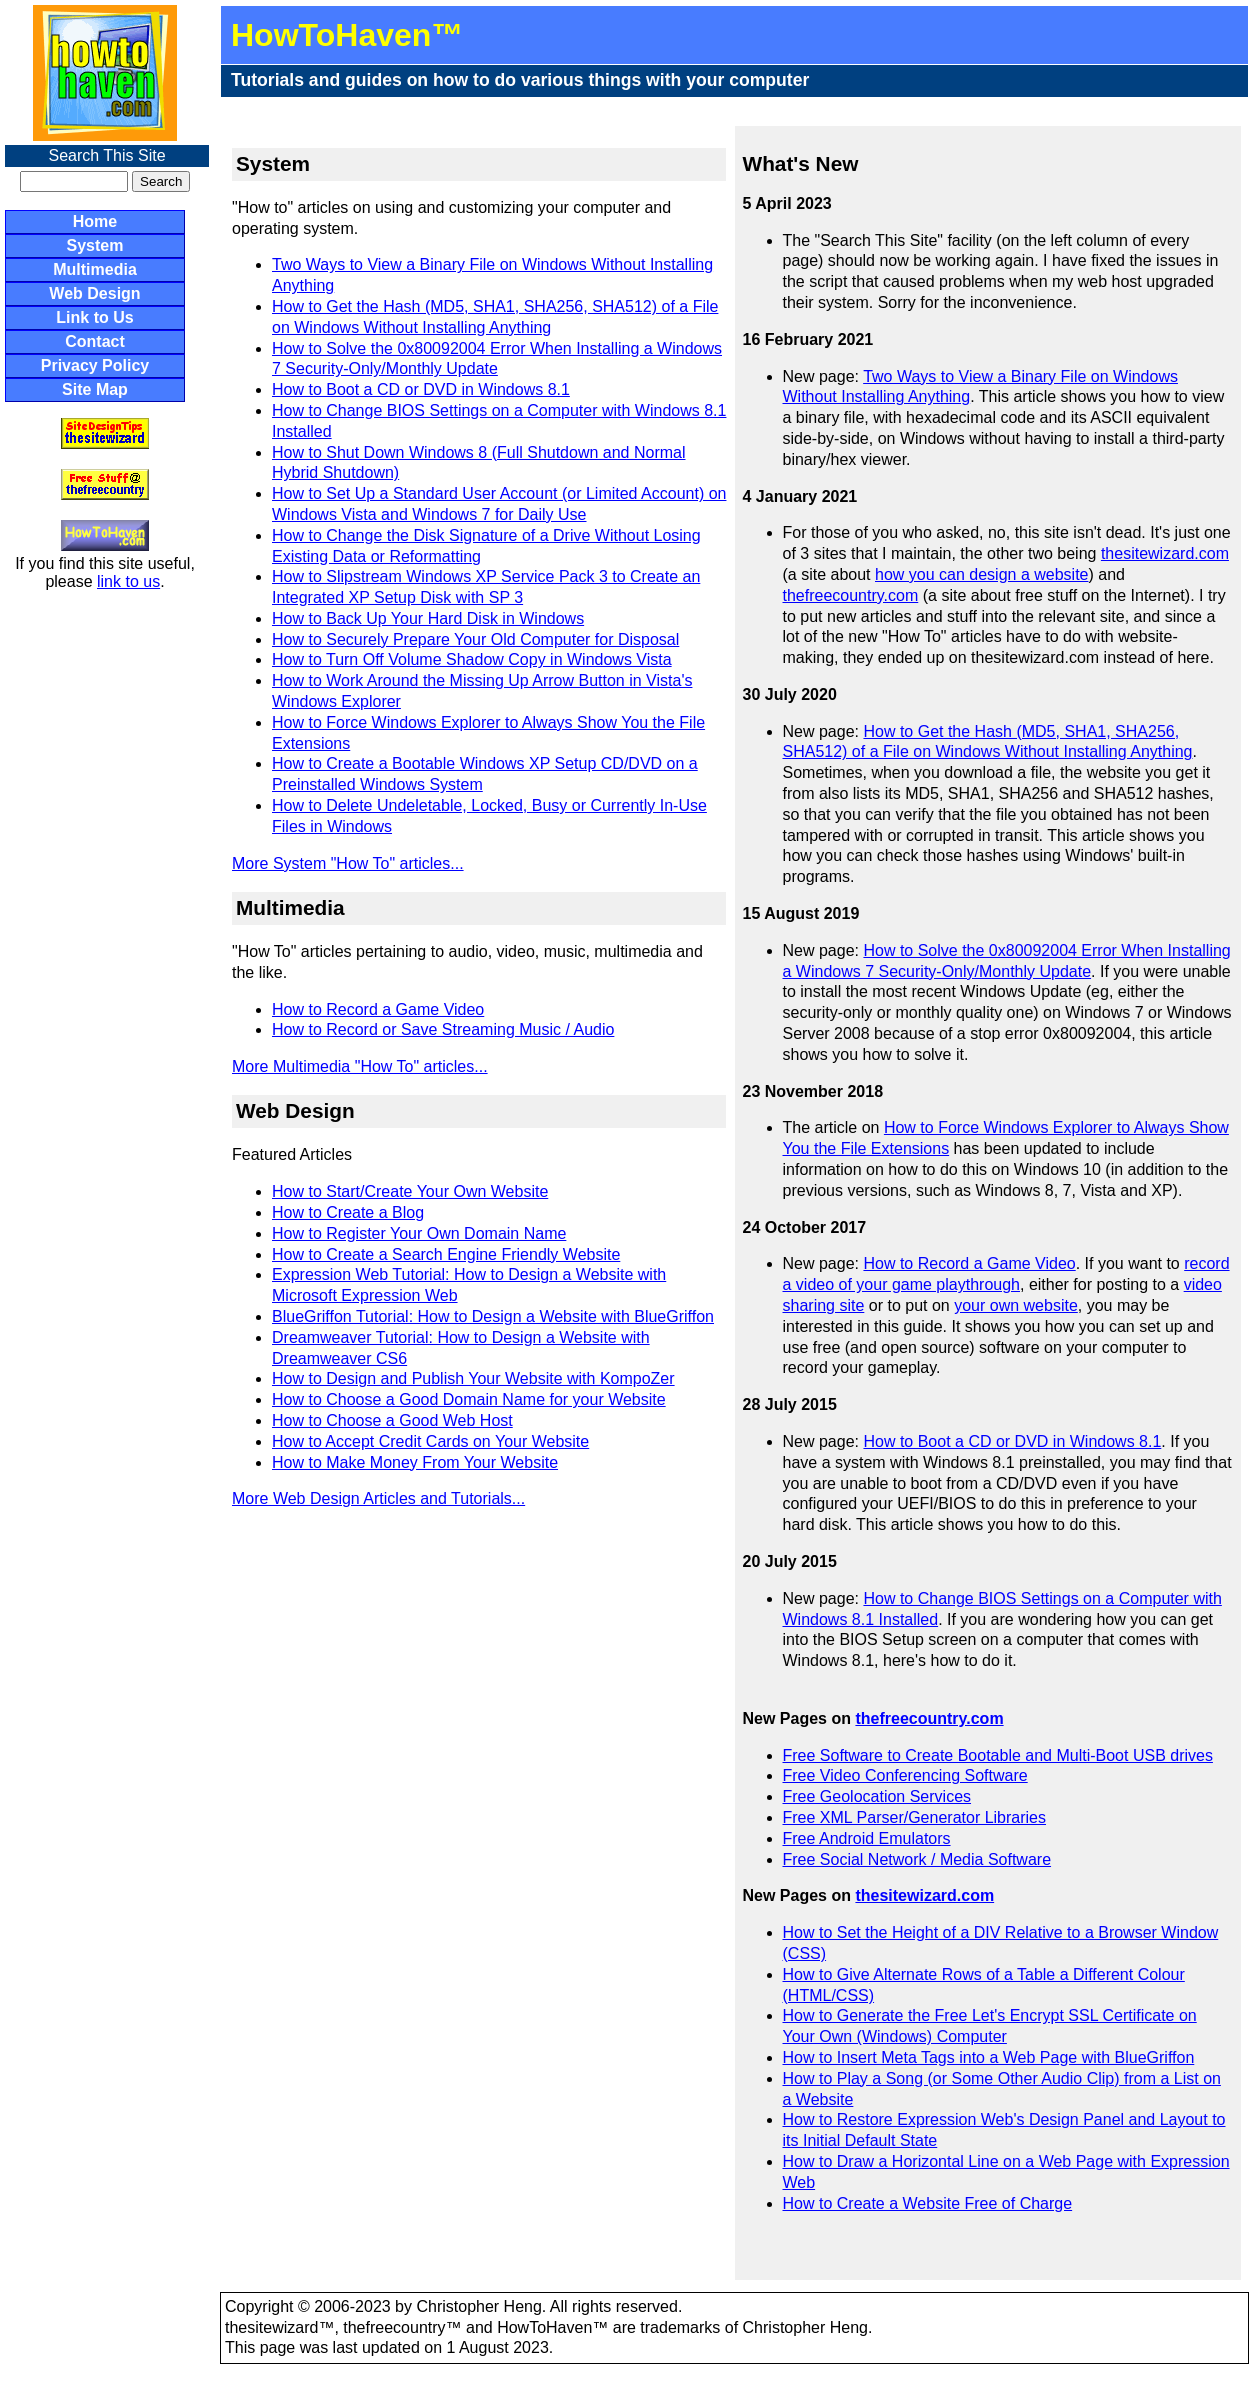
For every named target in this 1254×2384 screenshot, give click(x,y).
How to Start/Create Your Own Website (410, 1191)
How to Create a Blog (348, 1212)
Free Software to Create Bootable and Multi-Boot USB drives (998, 1755)
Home (95, 221)
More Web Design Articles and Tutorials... (378, 1498)
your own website (1016, 1305)
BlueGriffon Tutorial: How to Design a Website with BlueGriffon (493, 1316)
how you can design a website (981, 574)
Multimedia (95, 269)
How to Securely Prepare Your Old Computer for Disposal (475, 639)
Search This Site (106, 155)
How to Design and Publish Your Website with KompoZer (473, 1378)
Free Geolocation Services (877, 1796)
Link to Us (94, 317)
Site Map (95, 389)
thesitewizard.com (1165, 553)
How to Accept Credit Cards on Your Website (430, 1441)
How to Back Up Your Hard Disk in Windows (428, 618)
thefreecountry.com (851, 595)
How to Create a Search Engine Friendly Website (446, 1254)
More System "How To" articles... (348, 863)
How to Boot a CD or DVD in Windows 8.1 (421, 389)
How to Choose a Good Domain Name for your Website (469, 1399)
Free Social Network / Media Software (917, 1859)
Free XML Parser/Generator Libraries (915, 1817)
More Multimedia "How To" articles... (360, 1066)
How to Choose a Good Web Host (392, 1420)
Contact (95, 341)
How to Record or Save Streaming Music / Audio (443, 1029)
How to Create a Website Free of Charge (928, 2203)
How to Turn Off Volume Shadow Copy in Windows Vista (472, 659)
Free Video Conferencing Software (905, 1775)
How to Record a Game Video (378, 1009)
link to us (128, 581)
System (95, 245)
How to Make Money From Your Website (415, 1462)
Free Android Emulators (867, 1838)
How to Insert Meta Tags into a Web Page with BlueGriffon (989, 2057)
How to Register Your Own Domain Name (419, 1233)
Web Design (94, 293)
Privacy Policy (95, 365)
